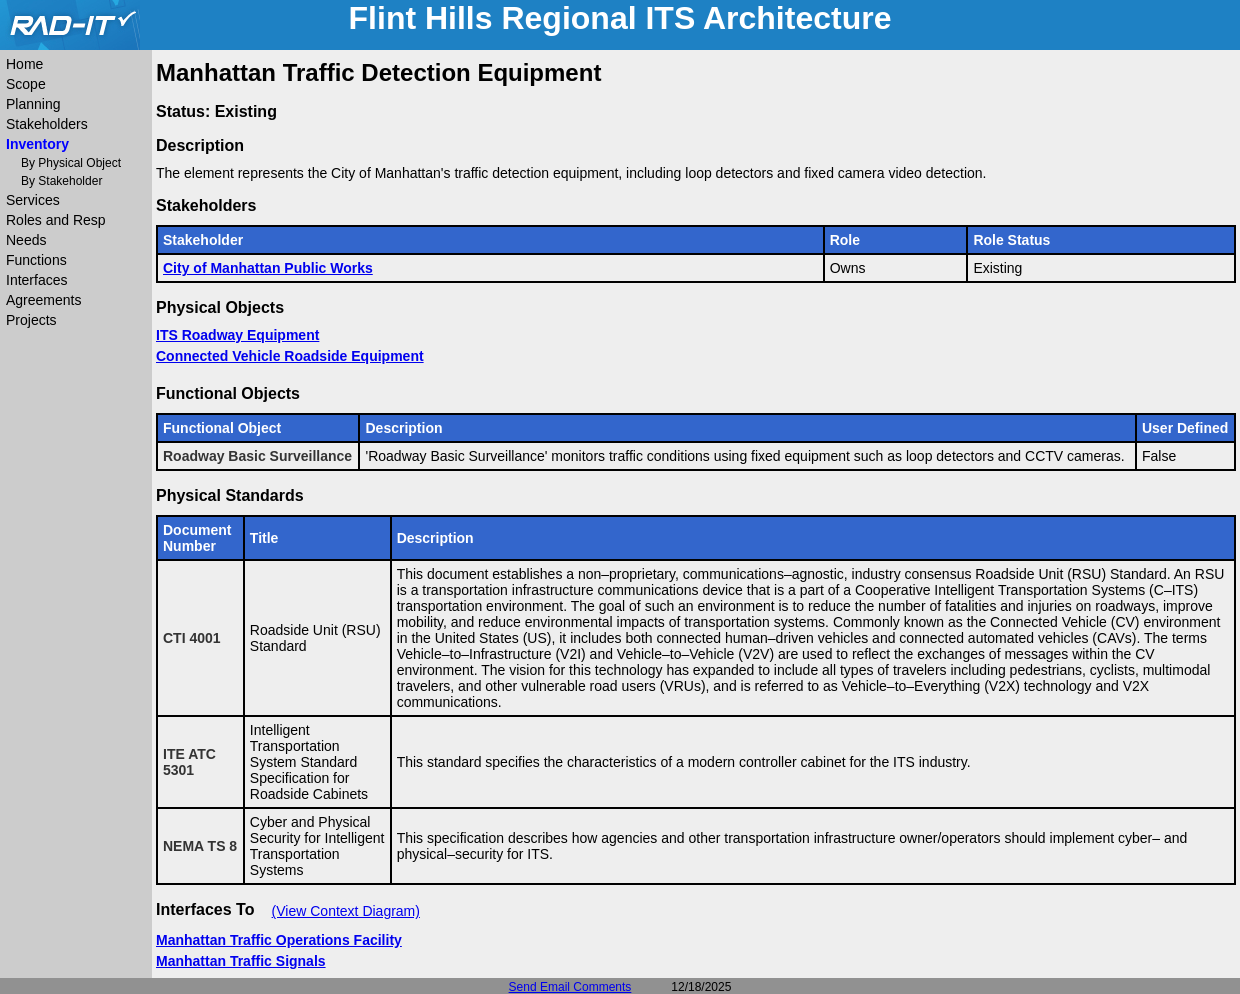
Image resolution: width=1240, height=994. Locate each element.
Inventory (37, 144)
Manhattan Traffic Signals (241, 961)
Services (33, 200)
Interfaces (36, 280)
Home (24, 64)
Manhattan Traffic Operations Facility (279, 940)
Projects (31, 320)
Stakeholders (47, 124)
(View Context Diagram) (346, 911)
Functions (36, 260)
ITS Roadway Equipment (237, 335)
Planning (33, 104)
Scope (26, 84)
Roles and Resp (56, 220)
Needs (26, 240)
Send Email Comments (570, 987)
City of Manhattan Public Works (268, 268)
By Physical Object (71, 163)
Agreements (43, 300)
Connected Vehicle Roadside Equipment (290, 356)
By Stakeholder (61, 181)
